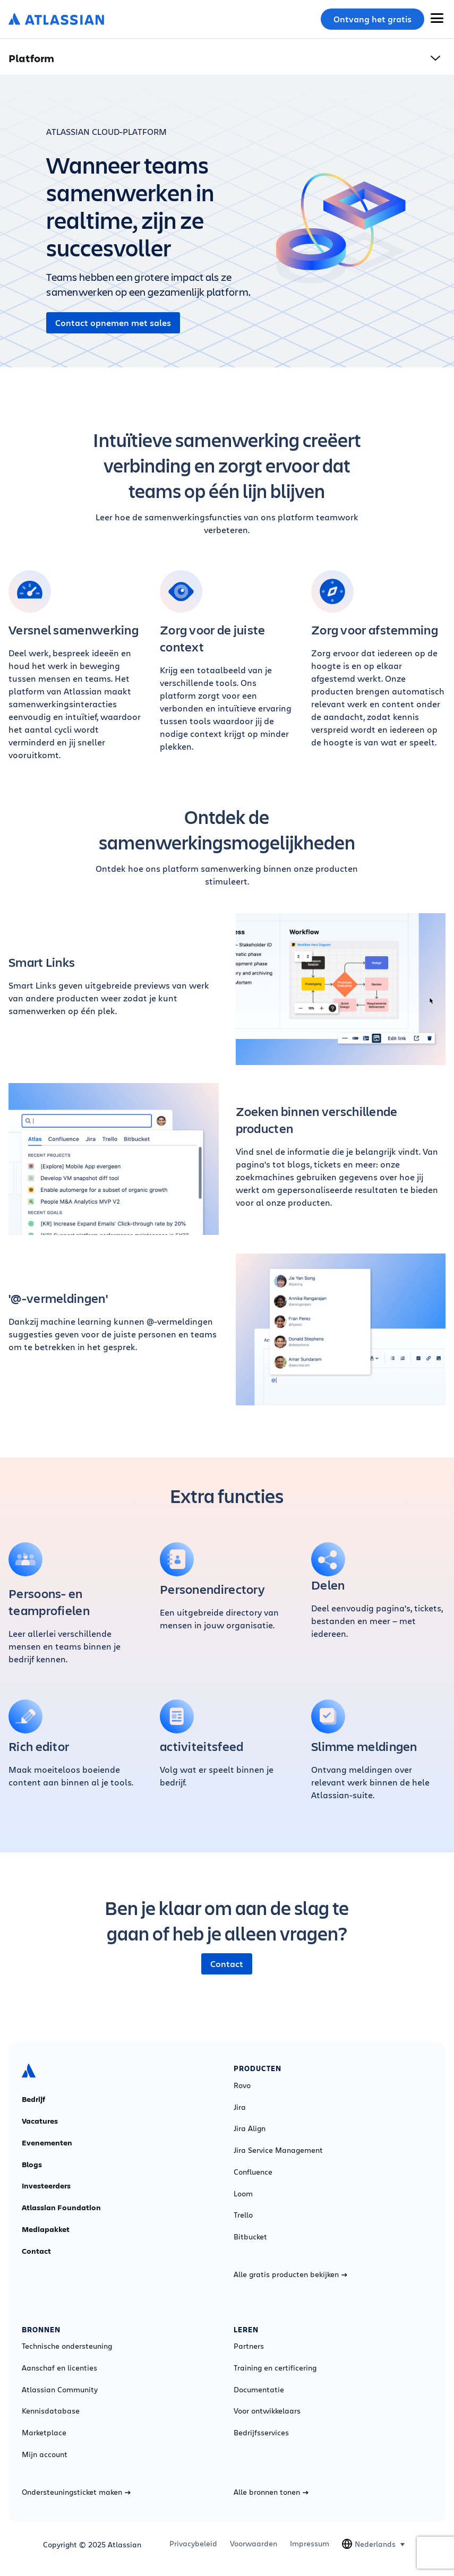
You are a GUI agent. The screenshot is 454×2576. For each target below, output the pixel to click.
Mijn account (44, 2454)
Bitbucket (250, 2236)
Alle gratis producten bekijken (290, 2274)
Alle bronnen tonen (271, 2492)
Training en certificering (275, 2368)
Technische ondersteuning (67, 2346)
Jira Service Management (278, 2150)
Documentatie (259, 2389)
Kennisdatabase (51, 2411)
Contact (226, 1964)
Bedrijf (33, 2099)
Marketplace (44, 2432)
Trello (243, 2215)
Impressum (309, 2543)
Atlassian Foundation (61, 2207)
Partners (249, 2346)
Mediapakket (46, 2229)
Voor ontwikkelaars (267, 2411)
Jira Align (249, 2128)
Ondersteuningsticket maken (76, 2492)
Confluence (253, 2172)
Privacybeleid (193, 2543)
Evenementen (47, 2143)
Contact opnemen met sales (113, 323)
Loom (243, 2193)
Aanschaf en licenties (59, 2368)
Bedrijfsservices (261, 2432)
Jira (240, 2107)
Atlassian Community (60, 2389)
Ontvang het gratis (372, 19)
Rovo (242, 2085)
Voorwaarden (253, 2543)
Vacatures (40, 2121)
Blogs (32, 2164)
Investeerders (46, 2186)
